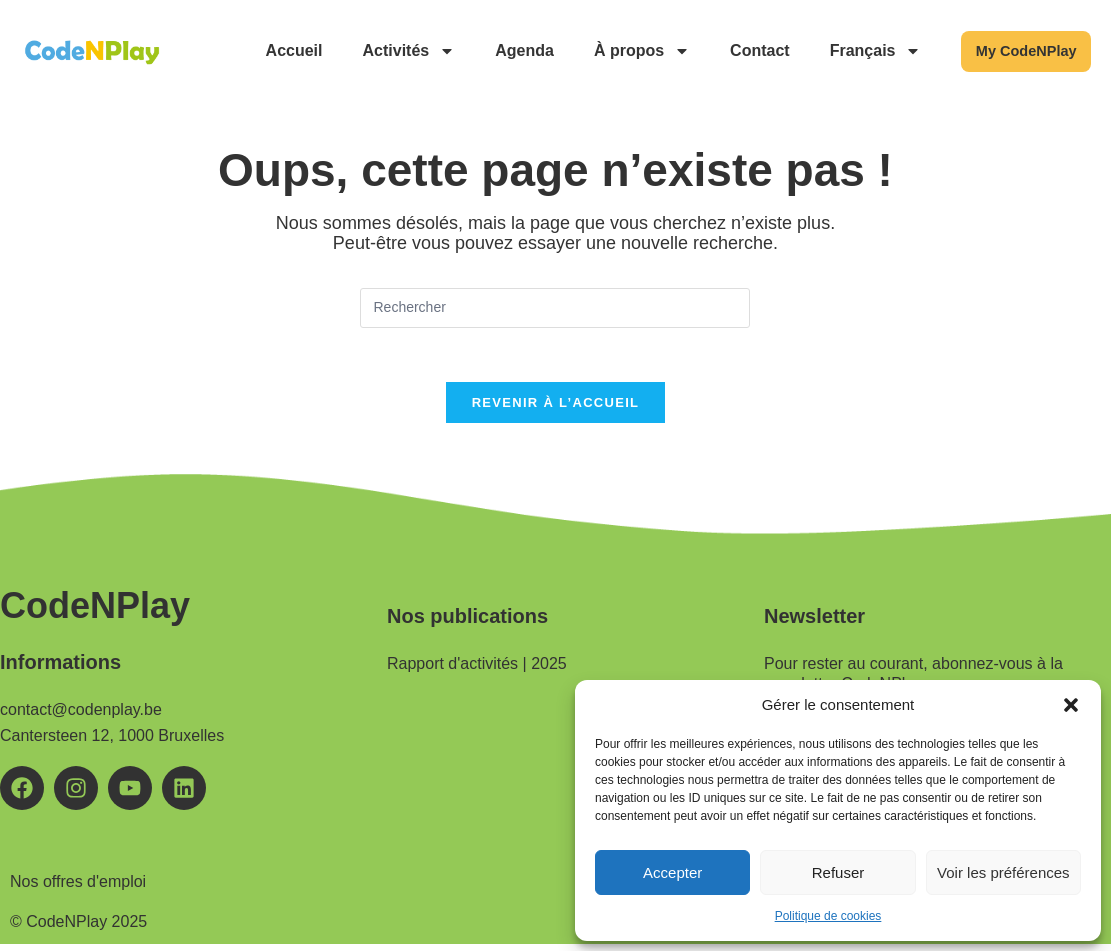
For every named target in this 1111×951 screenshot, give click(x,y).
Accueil (272, 50)
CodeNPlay (95, 612)
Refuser (838, 872)
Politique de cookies (828, 916)
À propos (620, 51)
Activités (387, 51)
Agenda (503, 50)
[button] (1071, 705)
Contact (738, 50)
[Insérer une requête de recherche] (555, 308)
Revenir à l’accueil (556, 409)
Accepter (672, 872)
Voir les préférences (1003, 872)
